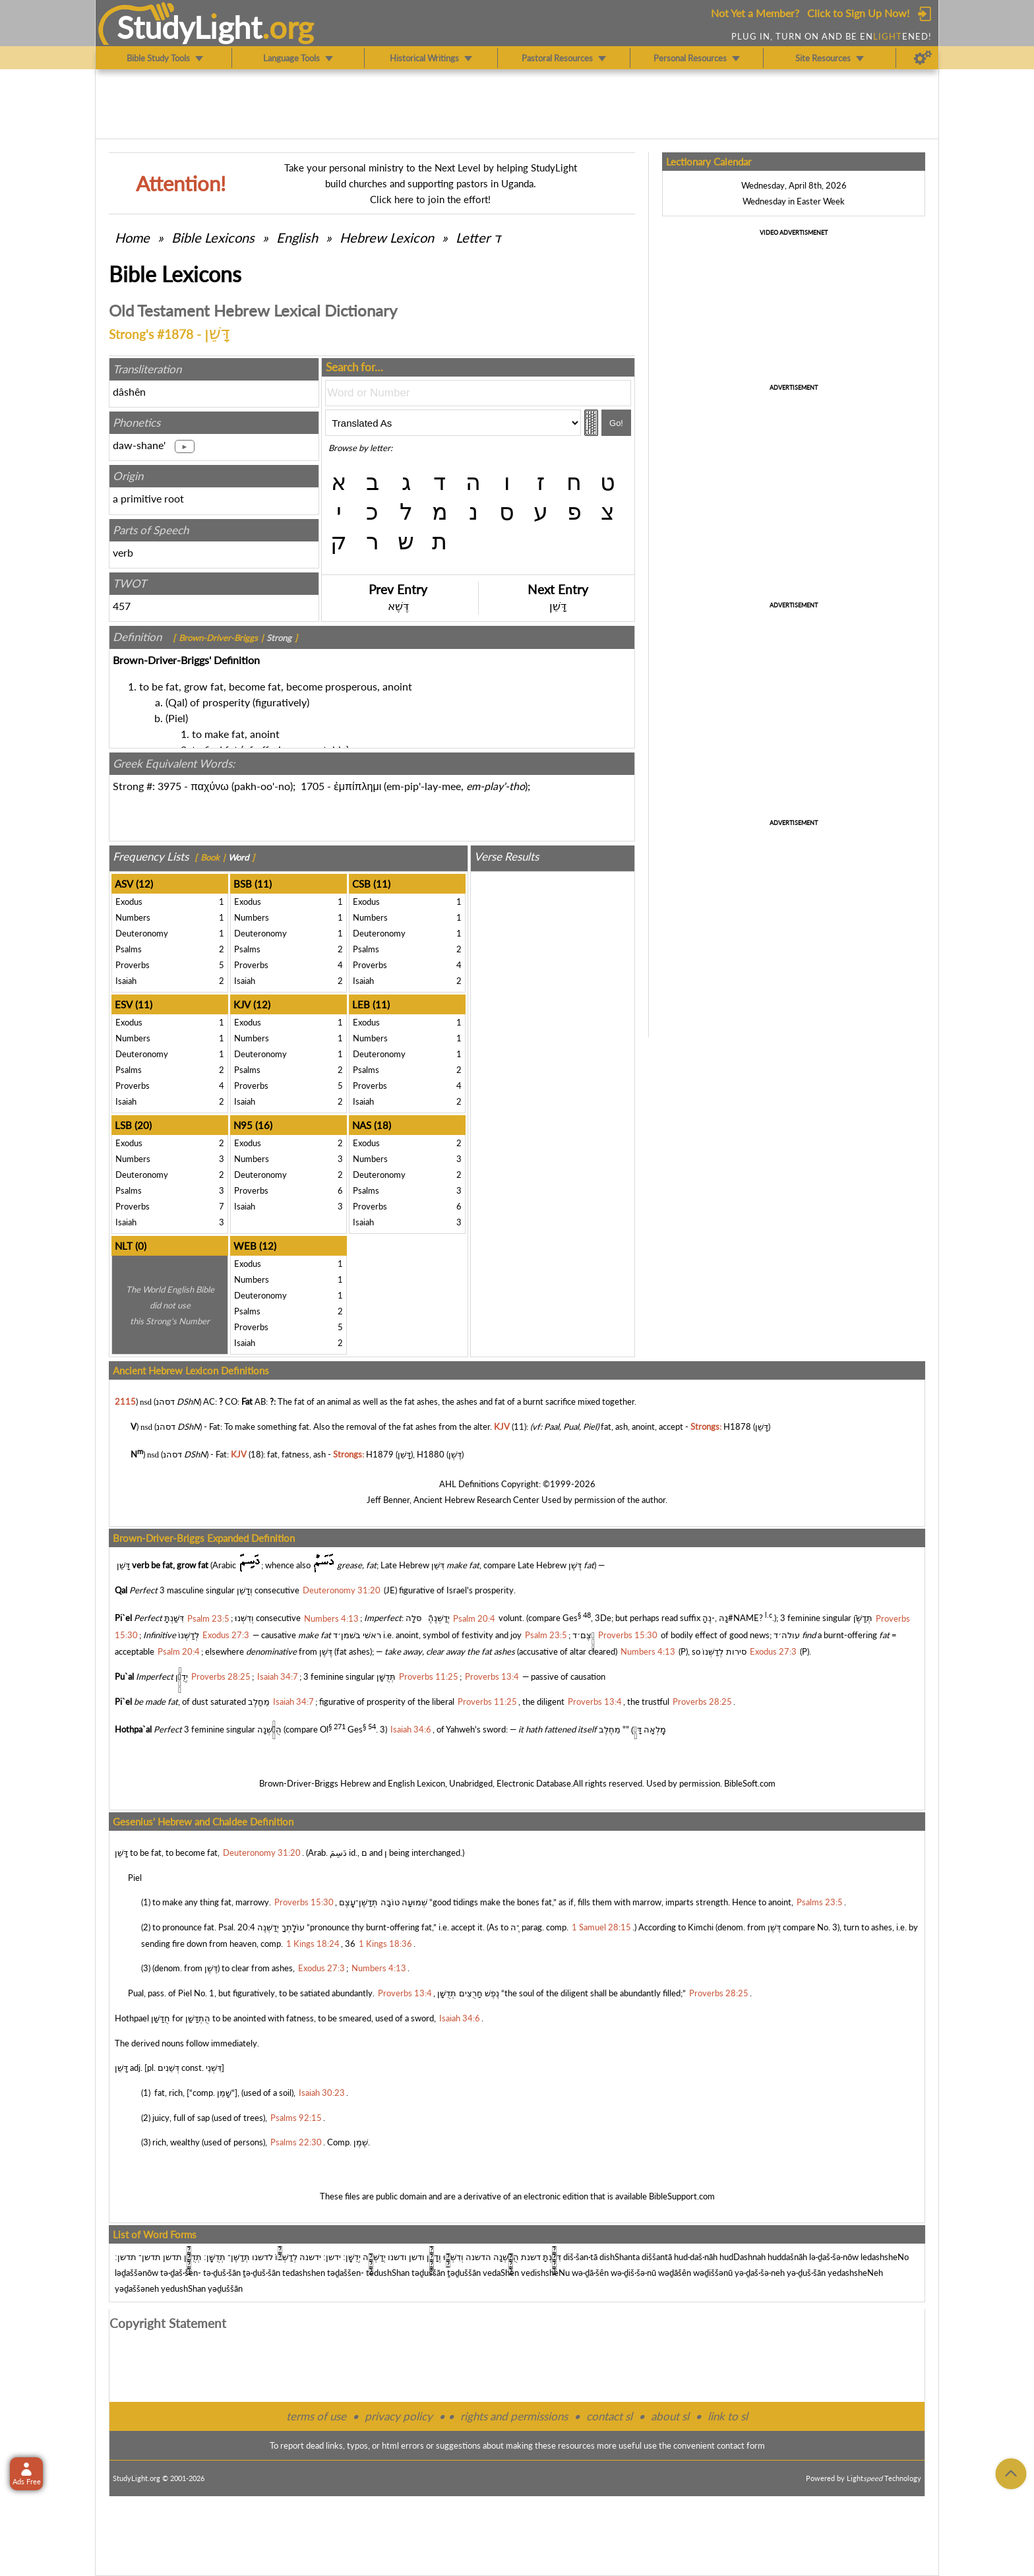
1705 (312, 786)
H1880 (430, 1454)
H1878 (737, 1426)
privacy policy (399, 2416)
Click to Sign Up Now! (858, 13)
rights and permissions (514, 2416)
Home (132, 237)
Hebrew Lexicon (387, 237)
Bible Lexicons (213, 237)
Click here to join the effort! (430, 199)
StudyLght (189, 27)
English (297, 237)
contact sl (609, 2416)
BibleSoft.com (750, 1783)
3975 (169, 786)
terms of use (316, 2416)
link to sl (728, 2416)
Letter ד (478, 237)
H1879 (380, 1454)
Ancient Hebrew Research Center (476, 1499)
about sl (670, 2416)
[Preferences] (923, 58)
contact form (741, 2445)
